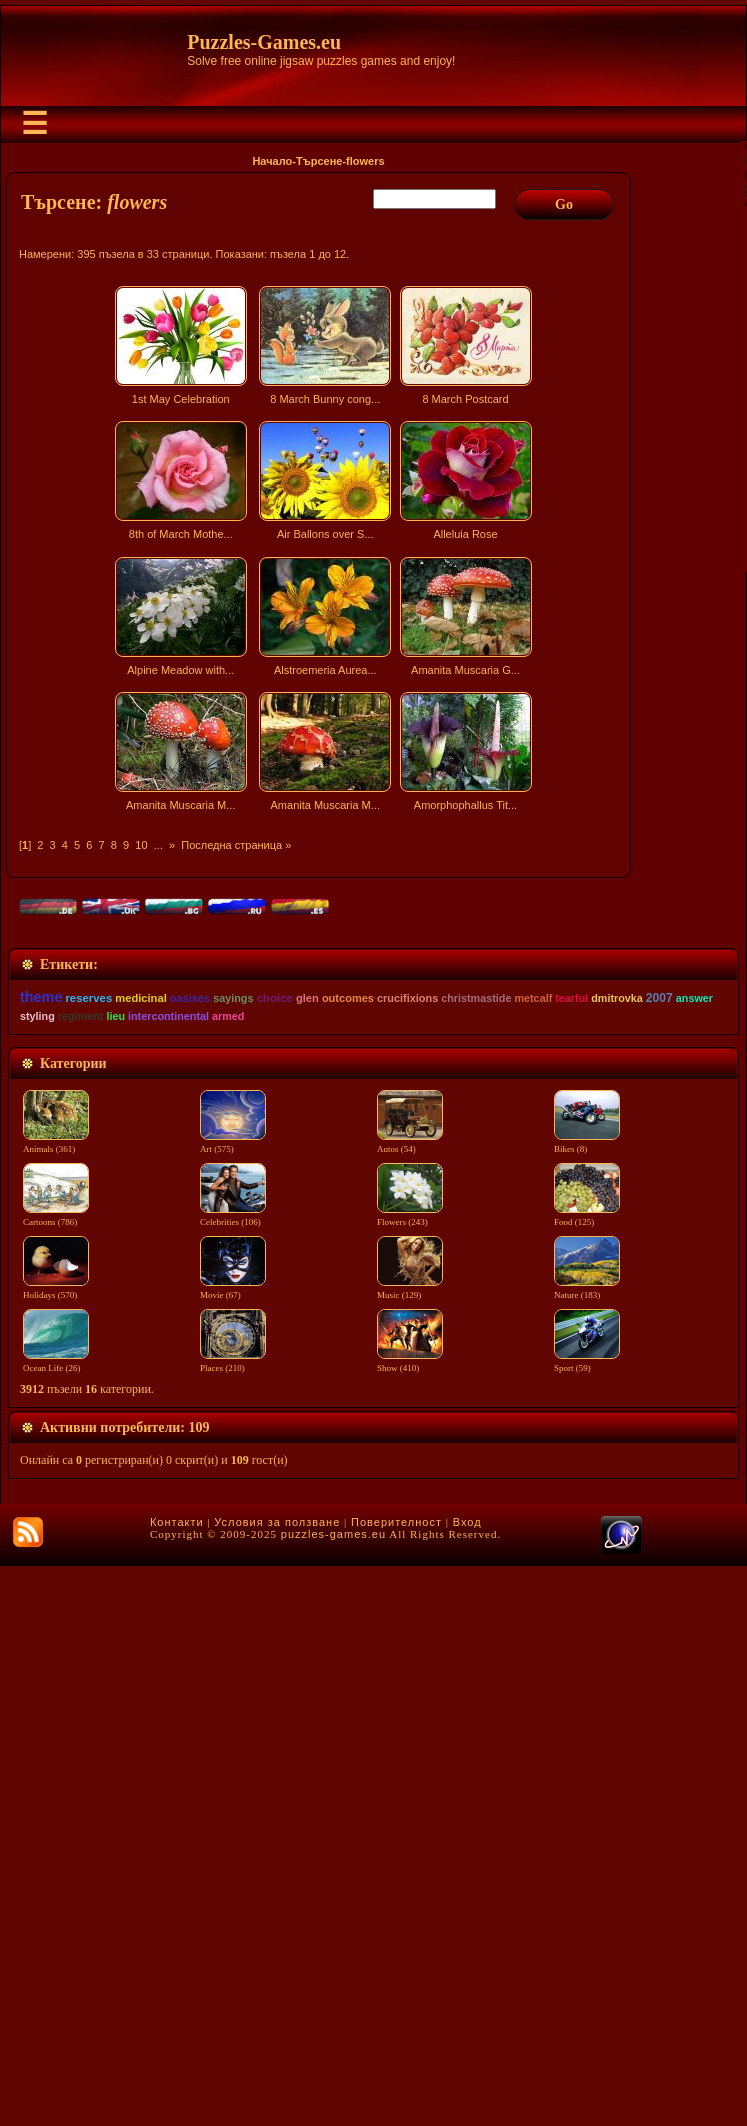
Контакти (177, 2082)
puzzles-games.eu (333, 2094)
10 (141, 845)
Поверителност (396, 2082)
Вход (467, 2082)
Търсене (319, 161)
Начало (272, 161)
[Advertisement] (321, 994)
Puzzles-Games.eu (264, 42)
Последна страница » (236, 845)
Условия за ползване (277, 2082)
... (158, 845)
